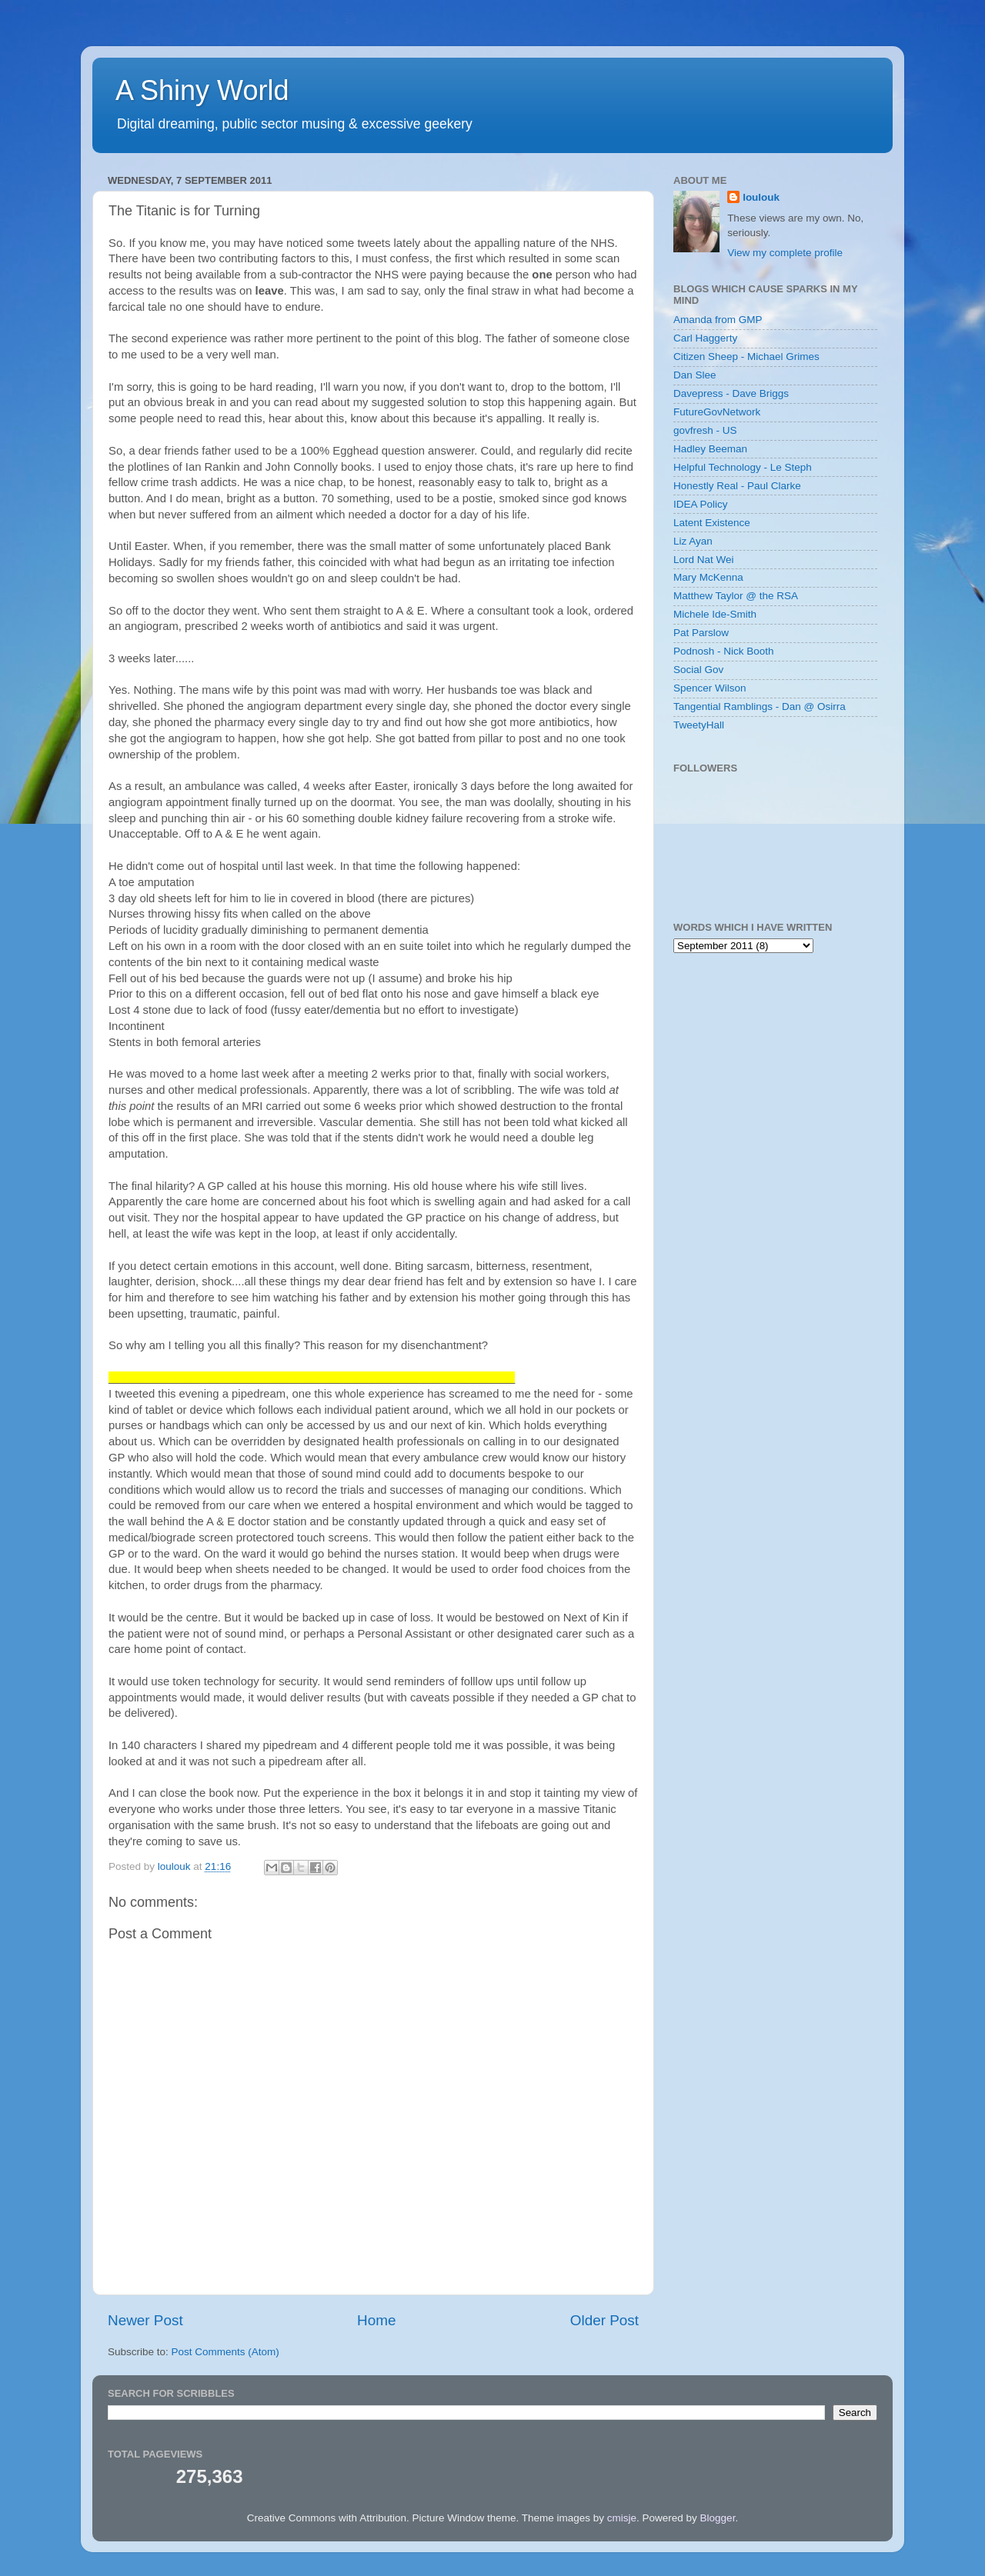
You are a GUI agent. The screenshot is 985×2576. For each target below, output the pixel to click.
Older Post (604, 2320)
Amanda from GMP (718, 319)
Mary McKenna (708, 577)
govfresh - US (705, 430)
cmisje (621, 2518)
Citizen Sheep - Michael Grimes (746, 356)
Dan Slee (694, 375)
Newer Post (145, 2320)
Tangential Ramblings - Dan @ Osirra (759, 706)
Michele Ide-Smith (714, 614)
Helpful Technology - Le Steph (742, 467)
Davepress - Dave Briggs (731, 393)
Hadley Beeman (710, 449)
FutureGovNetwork (716, 412)
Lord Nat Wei (703, 559)
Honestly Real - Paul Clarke (737, 486)
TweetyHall (698, 725)
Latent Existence (711, 522)
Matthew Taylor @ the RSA (735, 596)
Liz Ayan (693, 541)
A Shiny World (202, 90)
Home (376, 2320)
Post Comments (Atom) (225, 2352)
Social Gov (698, 669)
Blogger (718, 2518)
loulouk (761, 197)
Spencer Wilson (709, 688)
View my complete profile (785, 252)
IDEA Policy (700, 504)
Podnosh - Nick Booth (723, 651)
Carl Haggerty (705, 338)
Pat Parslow (701, 632)
